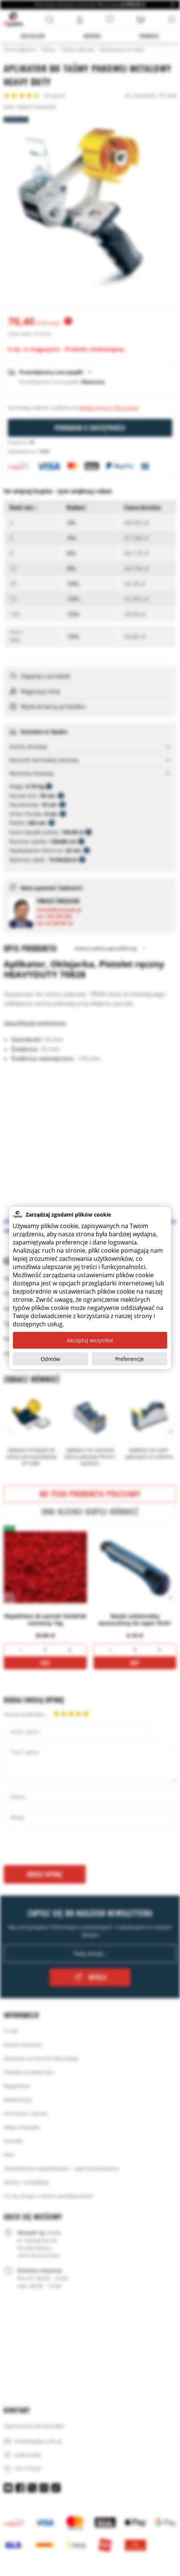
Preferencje (129, 1358)
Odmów (50, 1358)
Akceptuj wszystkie (90, 1340)
